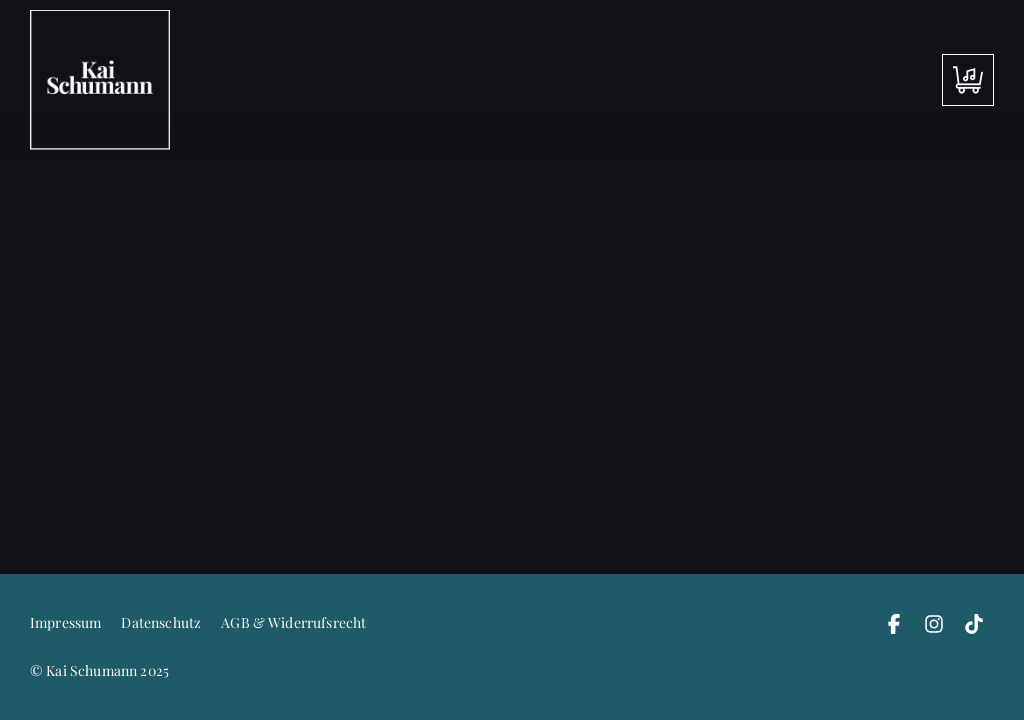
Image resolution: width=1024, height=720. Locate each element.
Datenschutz (161, 623)
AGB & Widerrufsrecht (293, 623)
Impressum (65, 623)
